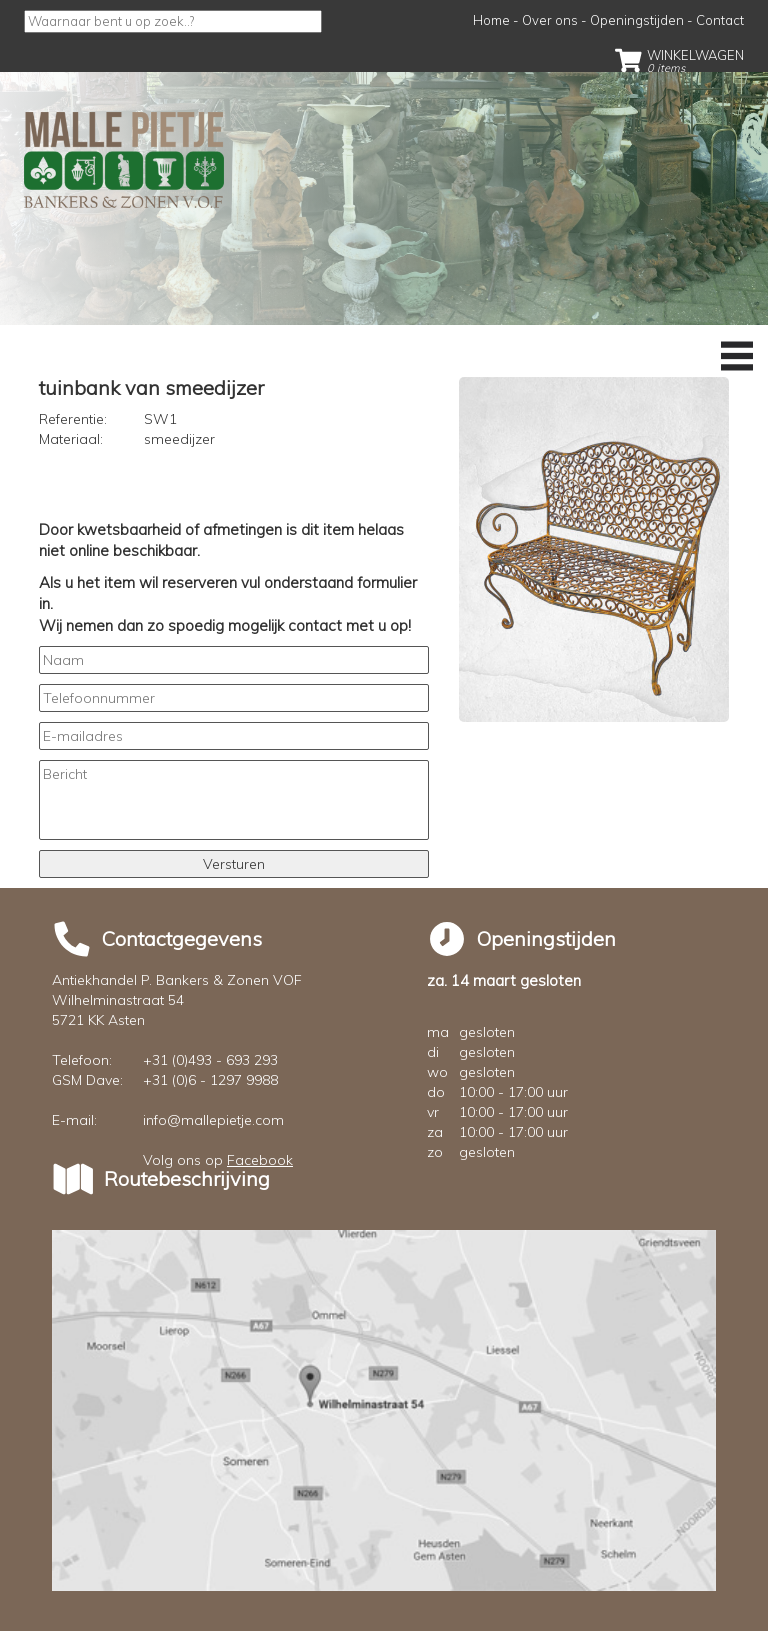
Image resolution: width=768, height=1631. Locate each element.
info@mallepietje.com (213, 1120)
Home (491, 20)
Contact (720, 20)
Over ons (550, 20)
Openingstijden (637, 20)
